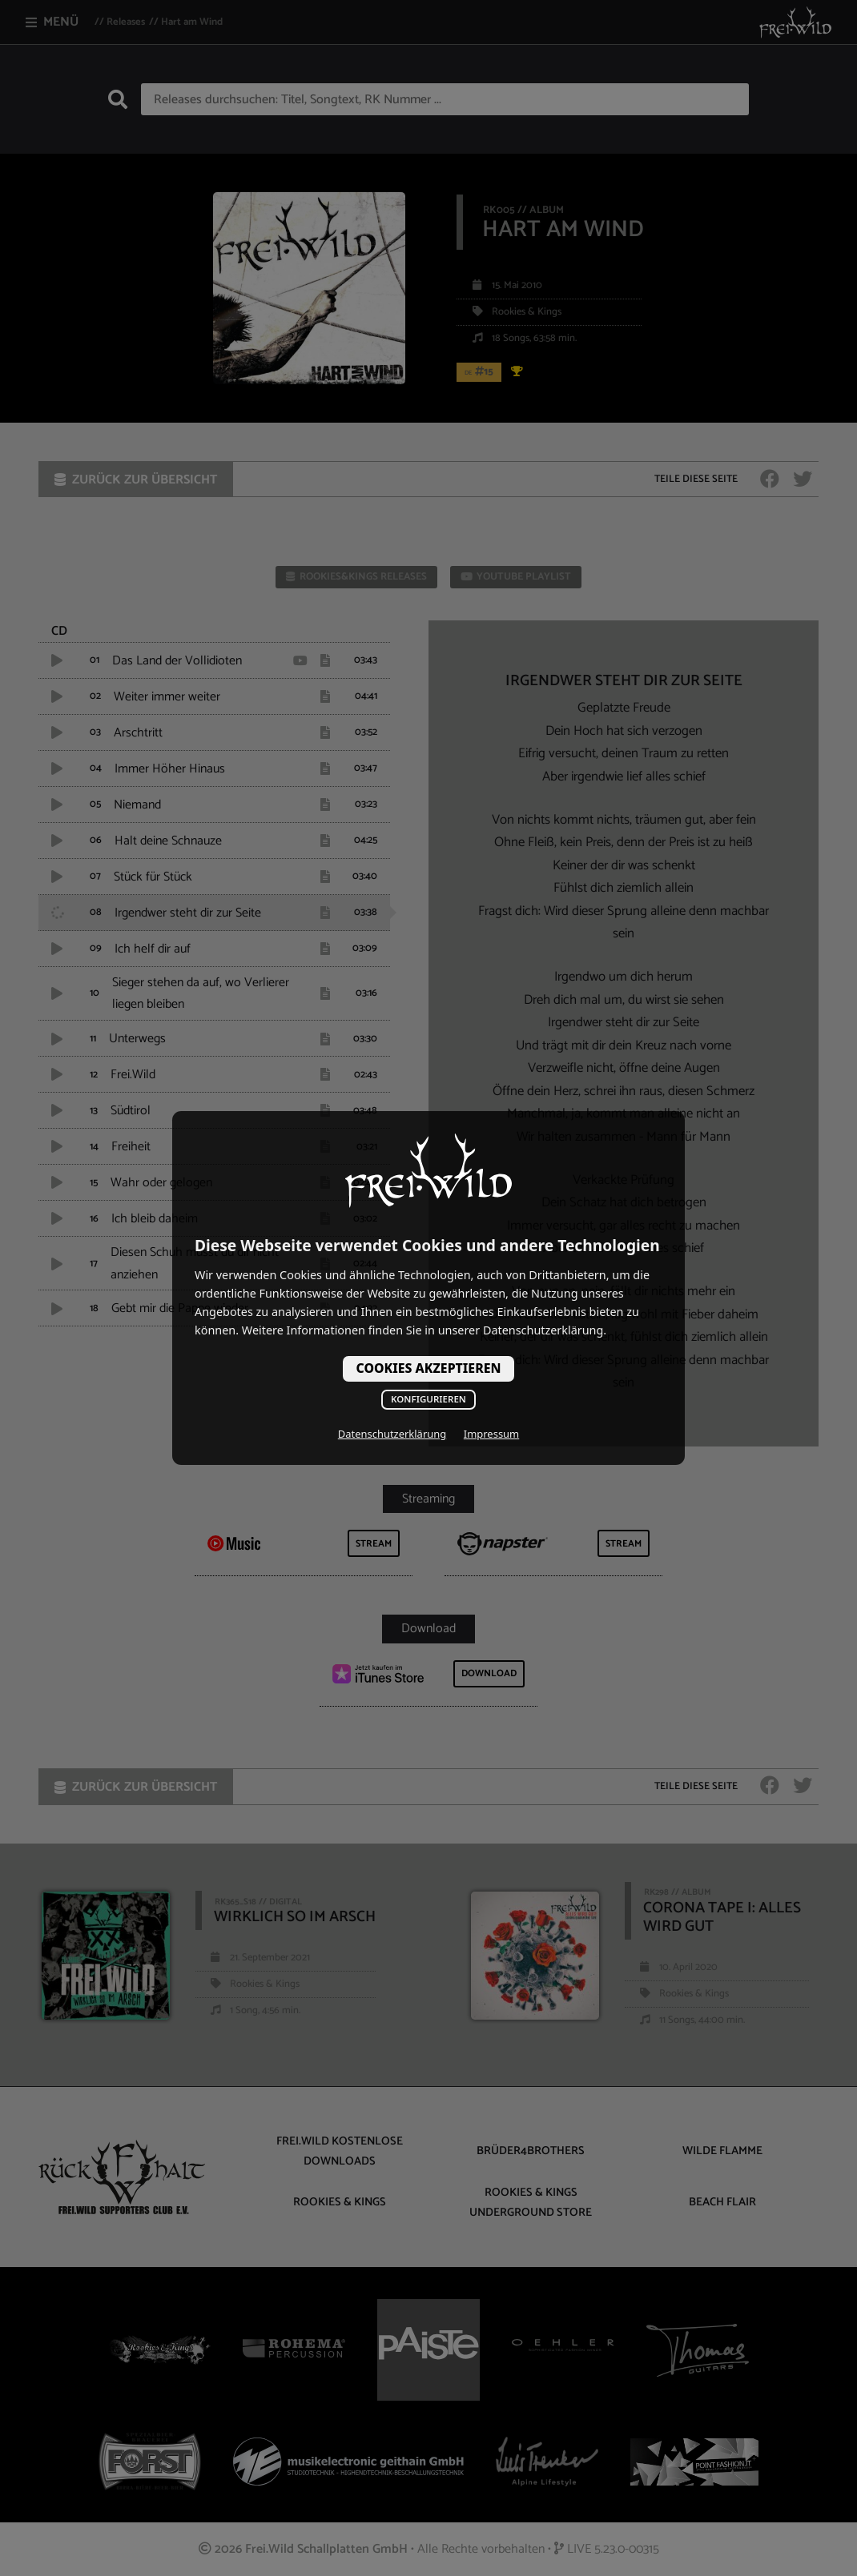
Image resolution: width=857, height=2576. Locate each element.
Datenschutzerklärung (392, 1433)
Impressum (491, 1433)
